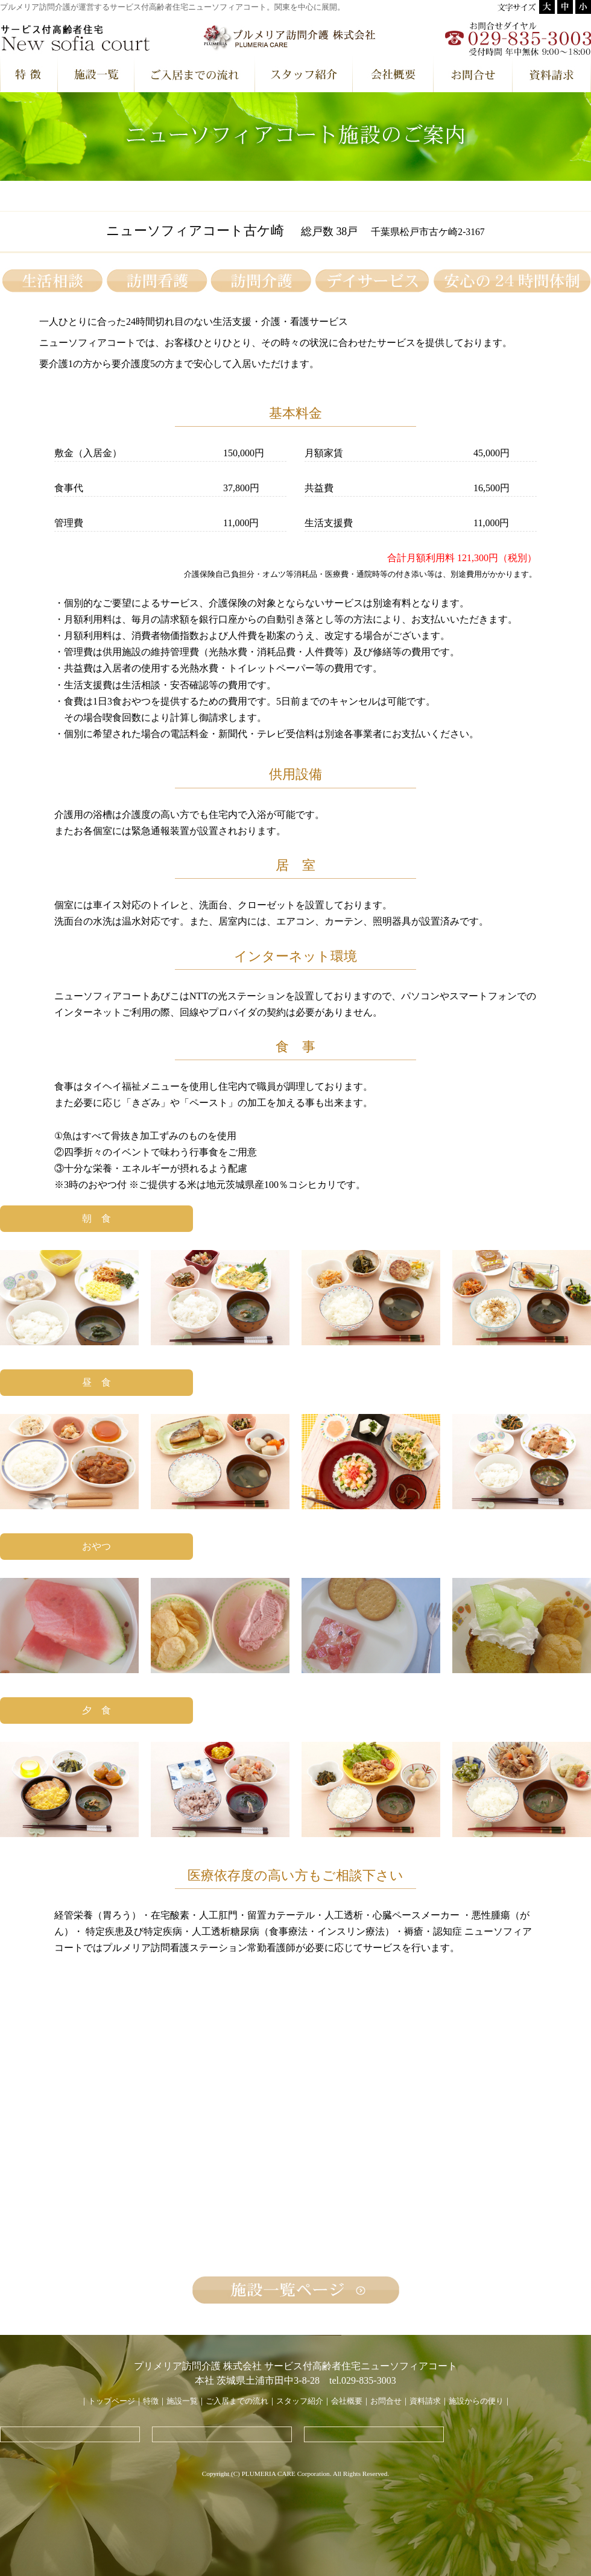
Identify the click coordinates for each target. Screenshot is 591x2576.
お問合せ (386, 2401)
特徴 (151, 2401)
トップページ (111, 2401)
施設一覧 (182, 2401)
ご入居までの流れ (237, 2401)
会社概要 (346, 2401)
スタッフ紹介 (299, 2401)
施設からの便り (476, 2401)
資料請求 (425, 2401)
